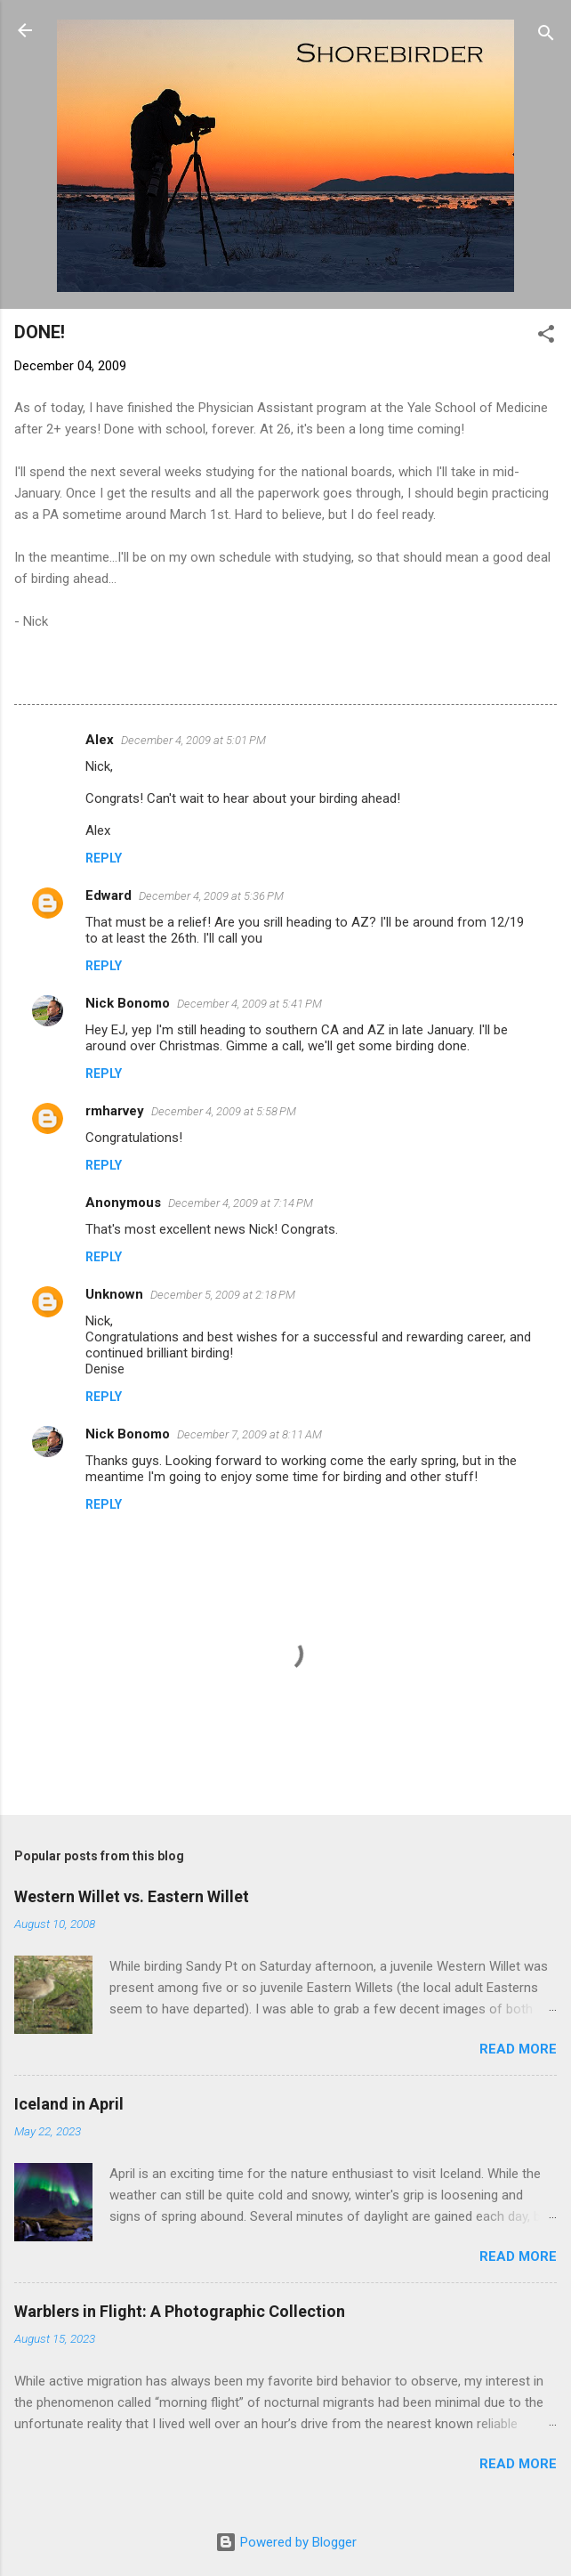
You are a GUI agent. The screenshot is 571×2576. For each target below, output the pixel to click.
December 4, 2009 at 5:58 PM (223, 1111)
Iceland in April (69, 2103)
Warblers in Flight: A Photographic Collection (179, 2311)
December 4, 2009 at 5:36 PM (211, 896)
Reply (103, 858)
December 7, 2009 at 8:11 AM (249, 1434)
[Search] (546, 36)
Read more (518, 2049)
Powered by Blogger (286, 2542)
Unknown (114, 1294)
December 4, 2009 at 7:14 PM (240, 1203)
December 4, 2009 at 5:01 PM (193, 740)
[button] (546, 337)
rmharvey (114, 1111)
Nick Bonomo (127, 1003)
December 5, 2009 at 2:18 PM (222, 1294)
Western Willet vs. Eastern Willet (131, 1896)
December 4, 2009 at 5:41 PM (249, 1003)
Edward (108, 895)
